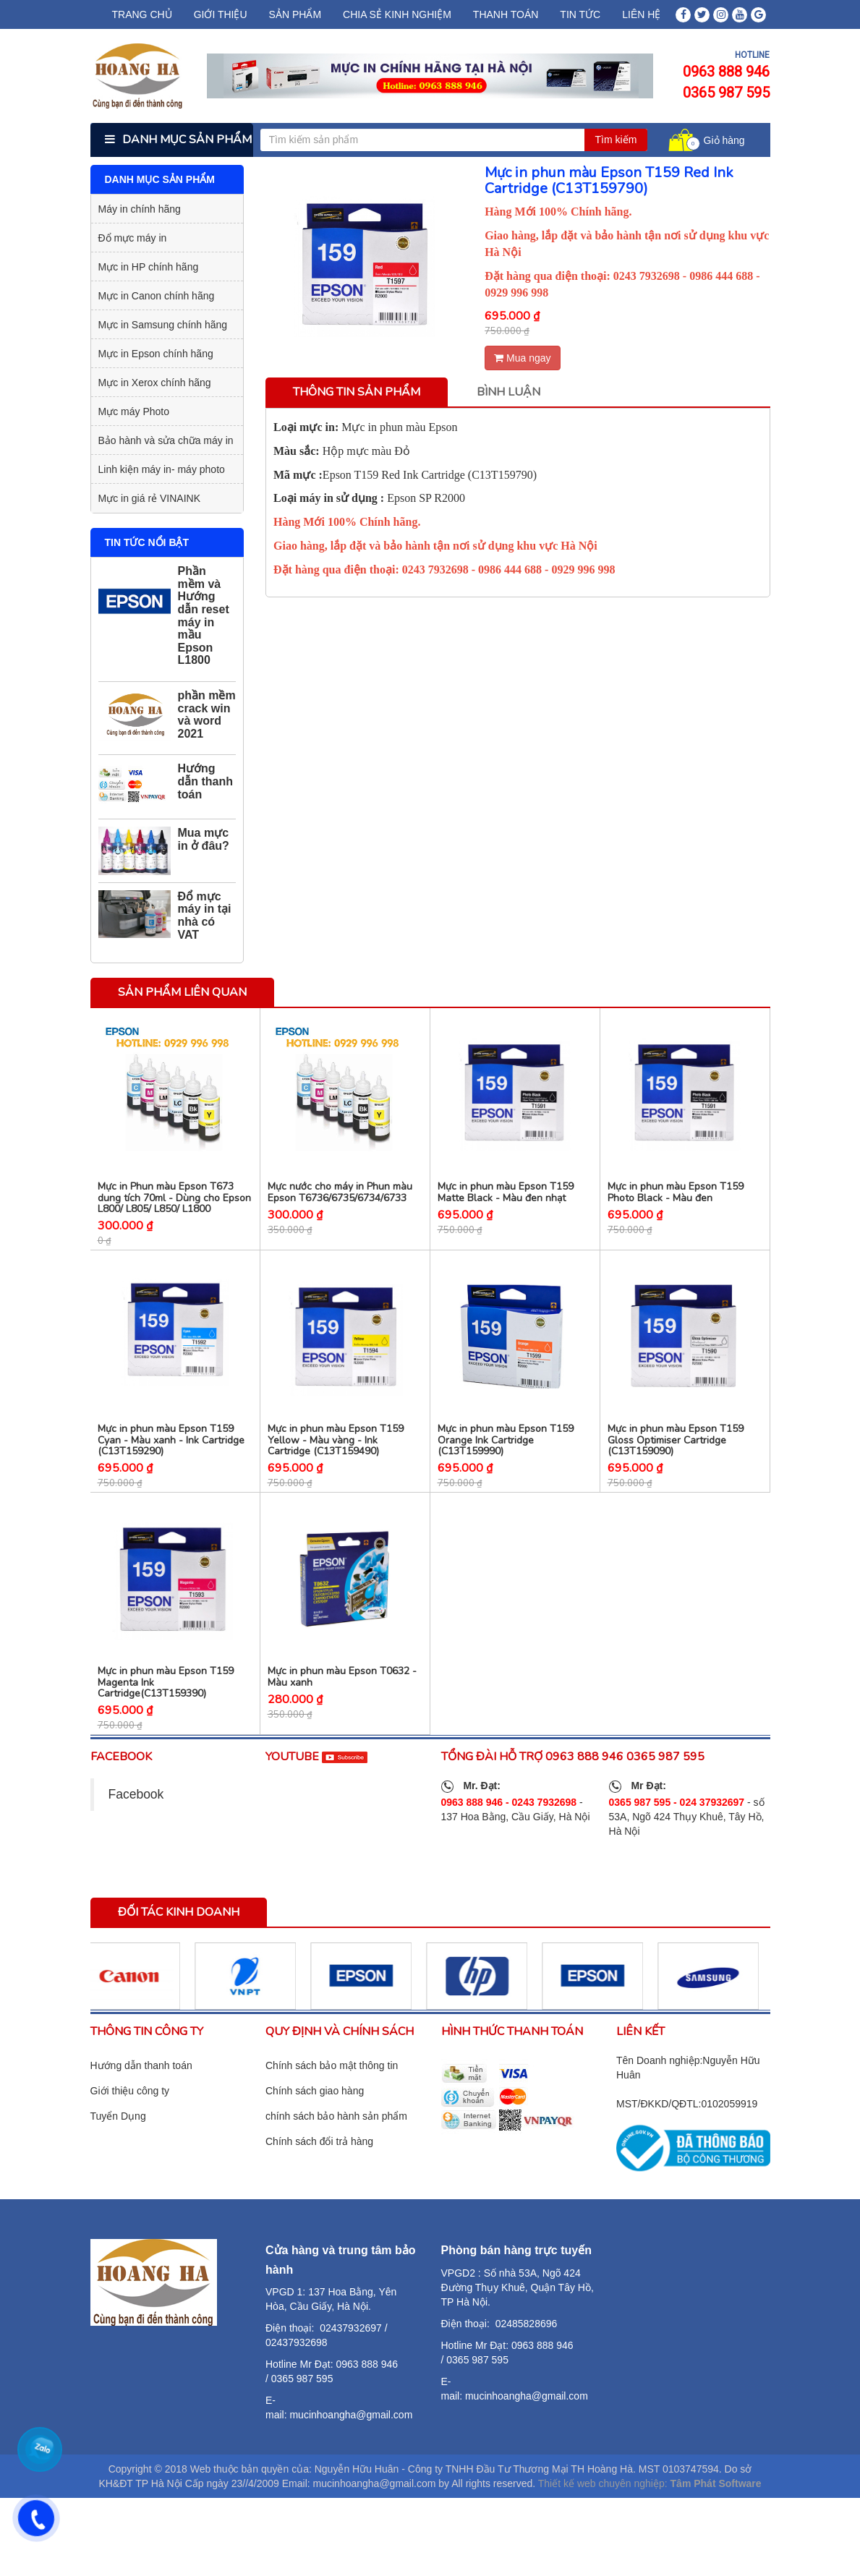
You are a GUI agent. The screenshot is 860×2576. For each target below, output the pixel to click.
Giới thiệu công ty (130, 2118)
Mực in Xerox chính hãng (154, 382)
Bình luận (508, 392)
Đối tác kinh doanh (178, 1940)
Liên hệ (641, 14)
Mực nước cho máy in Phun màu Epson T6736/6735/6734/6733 (340, 1201)
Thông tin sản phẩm (356, 392)
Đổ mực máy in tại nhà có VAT (204, 915)
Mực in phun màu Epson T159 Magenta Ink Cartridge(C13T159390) (166, 1710)
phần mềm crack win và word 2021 (207, 714)
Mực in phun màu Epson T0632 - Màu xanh (342, 1705)
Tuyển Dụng (118, 2143)
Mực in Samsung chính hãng (163, 324)
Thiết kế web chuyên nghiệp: (603, 2511)
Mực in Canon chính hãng (156, 296)
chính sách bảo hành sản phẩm (336, 2143)
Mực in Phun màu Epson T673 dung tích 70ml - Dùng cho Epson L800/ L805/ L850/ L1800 (174, 1207)
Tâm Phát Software (716, 2511)
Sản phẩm (295, 14)
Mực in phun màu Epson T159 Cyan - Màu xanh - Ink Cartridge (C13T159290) (171, 1458)
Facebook (136, 1822)
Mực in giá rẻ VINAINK (149, 498)
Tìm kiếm (616, 139)
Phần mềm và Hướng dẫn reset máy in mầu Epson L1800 (203, 615)
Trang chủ (142, 14)
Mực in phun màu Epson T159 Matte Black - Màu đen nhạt (506, 1201)
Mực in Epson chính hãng (155, 353)
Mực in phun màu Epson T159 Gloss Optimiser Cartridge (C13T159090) (676, 1458)
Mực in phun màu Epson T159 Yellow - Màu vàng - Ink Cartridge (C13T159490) (336, 1458)
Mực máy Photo (133, 411)
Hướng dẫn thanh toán (206, 781)
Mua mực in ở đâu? (203, 839)
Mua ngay (522, 358)
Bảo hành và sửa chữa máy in (166, 440)
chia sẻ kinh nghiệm (397, 14)
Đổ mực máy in (132, 238)
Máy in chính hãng (139, 209)
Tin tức (580, 14)
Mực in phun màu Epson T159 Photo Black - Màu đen (676, 1201)
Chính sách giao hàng (314, 2118)
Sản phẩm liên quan (182, 992)
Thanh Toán (506, 14)
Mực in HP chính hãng (148, 267)
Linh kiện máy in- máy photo (161, 469)
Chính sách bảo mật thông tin (331, 2093)
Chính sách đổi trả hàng (319, 2169)
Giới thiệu (220, 14)
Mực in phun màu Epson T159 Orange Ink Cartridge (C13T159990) (506, 1458)
